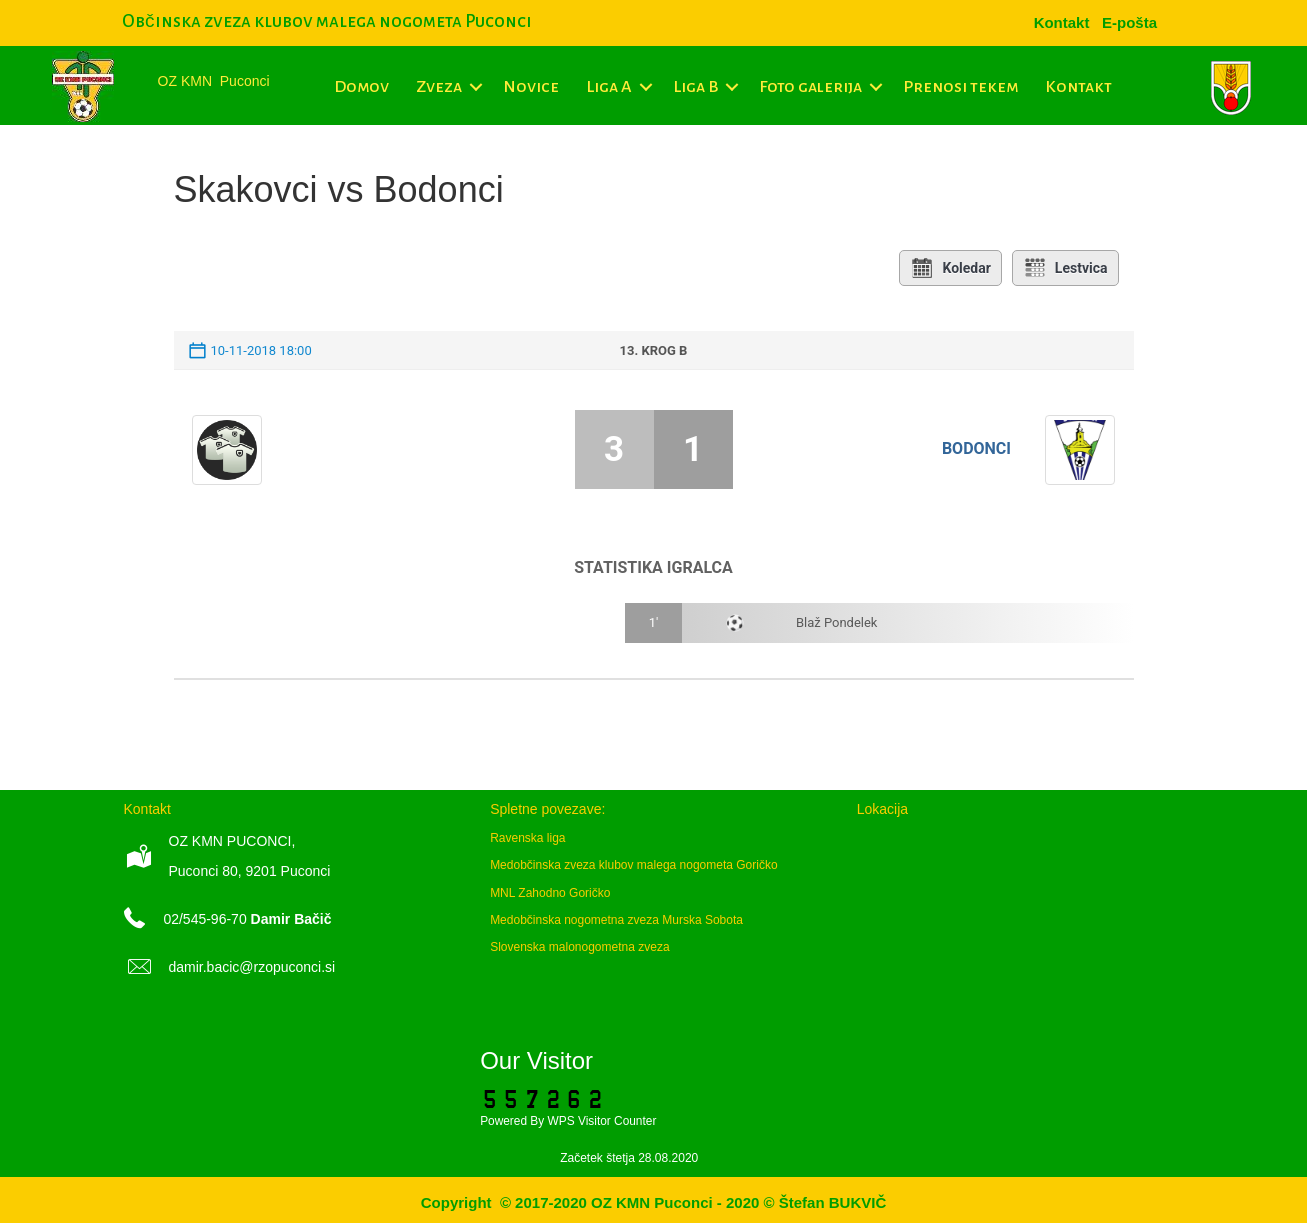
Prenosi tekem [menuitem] (960, 87)
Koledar (950, 268)
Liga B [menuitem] (695, 87)
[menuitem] (1129, 22)
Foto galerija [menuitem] (810, 87)
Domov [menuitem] (361, 87)
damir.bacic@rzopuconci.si (252, 967)
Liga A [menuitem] (609, 87)
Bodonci (976, 448)
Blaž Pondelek (837, 622)
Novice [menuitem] (531, 87)
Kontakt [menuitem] (1078, 87)
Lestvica (1065, 268)
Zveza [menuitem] (439, 87)
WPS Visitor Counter (602, 1121)
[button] (475, 87)
